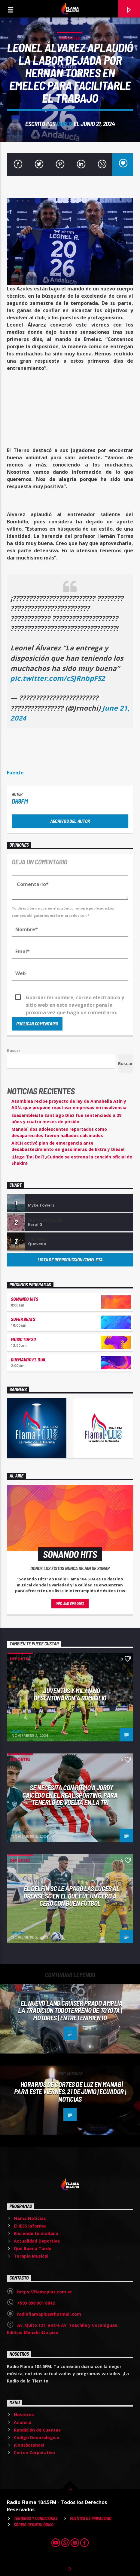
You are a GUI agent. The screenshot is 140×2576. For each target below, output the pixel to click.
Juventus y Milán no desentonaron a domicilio (70, 1694)
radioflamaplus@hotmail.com (49, 2314)
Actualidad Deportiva (37, 2241)
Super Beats (23, 1319)
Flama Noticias (30, 2218)
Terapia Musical (31, 2256)
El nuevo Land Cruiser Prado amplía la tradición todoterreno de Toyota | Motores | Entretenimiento (70, 2010)
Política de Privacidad (90, 2518)
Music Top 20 (23, 1339)
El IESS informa (30, 2226)
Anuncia (22, 2422)
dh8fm (64, 123)
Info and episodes (70, 1603)
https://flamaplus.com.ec (44, 2292)
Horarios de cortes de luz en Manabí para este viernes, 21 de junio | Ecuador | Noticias (70, 2091)
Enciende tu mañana (36, 2233)
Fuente (15, 772)
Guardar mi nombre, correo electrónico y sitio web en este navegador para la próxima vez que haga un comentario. (75, 997)
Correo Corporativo (34, 2452)
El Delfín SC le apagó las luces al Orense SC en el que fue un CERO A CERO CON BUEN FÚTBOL (71, 1895)
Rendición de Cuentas (37, 2430)
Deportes (69, 38)
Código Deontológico (36, 2437)
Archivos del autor (70, 821)
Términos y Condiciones (35, 2518)
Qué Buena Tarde (32, 2248)
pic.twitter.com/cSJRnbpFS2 (57, 678)
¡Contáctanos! (29, 2445)
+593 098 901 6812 (36, 2303)
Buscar (13, 1050)
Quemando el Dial (28, 1359)
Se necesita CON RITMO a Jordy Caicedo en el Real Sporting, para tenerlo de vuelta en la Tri (69, 1795)
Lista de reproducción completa (70, 1259)
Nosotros (24, 2414)
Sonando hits (24, 1299)
